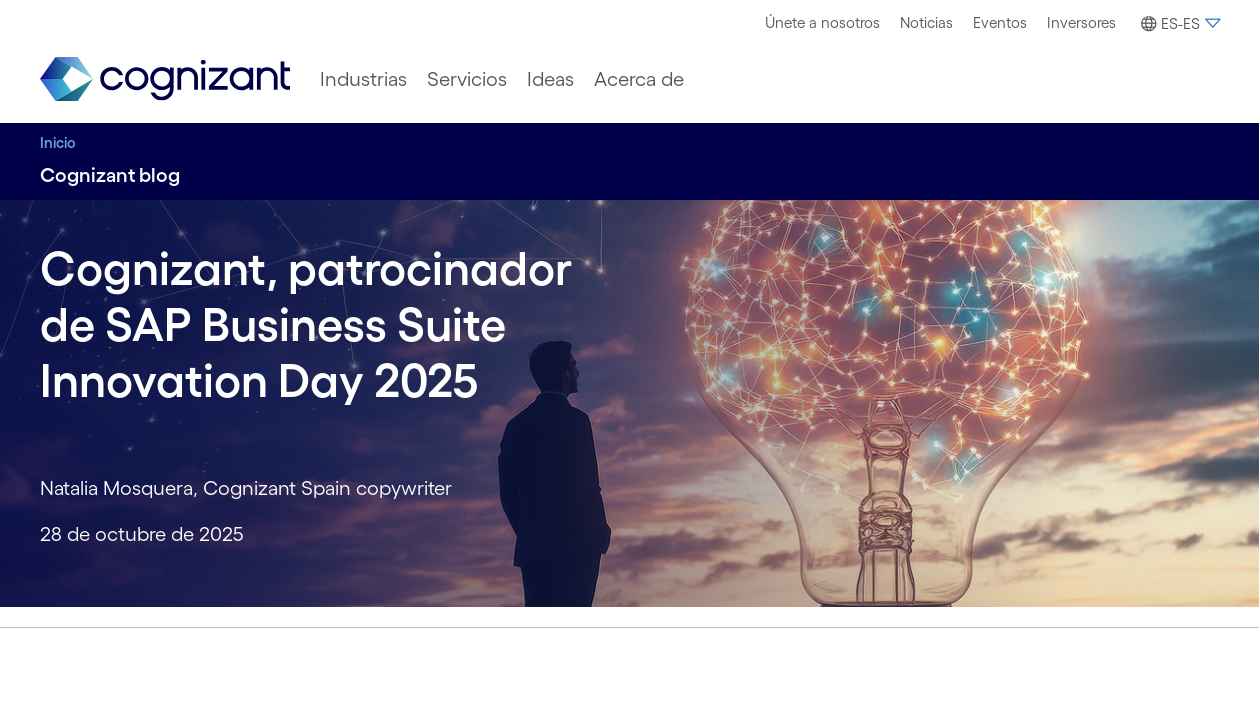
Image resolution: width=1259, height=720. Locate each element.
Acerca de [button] (639, 79)
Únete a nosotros (822, 22)
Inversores (1081, 22)
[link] (165, 79)
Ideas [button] (550, 79)
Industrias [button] (363, 79)
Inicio (58, 142)
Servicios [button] (467, 79)
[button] (1178, 24)
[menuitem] (822, 23)
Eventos (1000, 22)
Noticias (926, 22)
